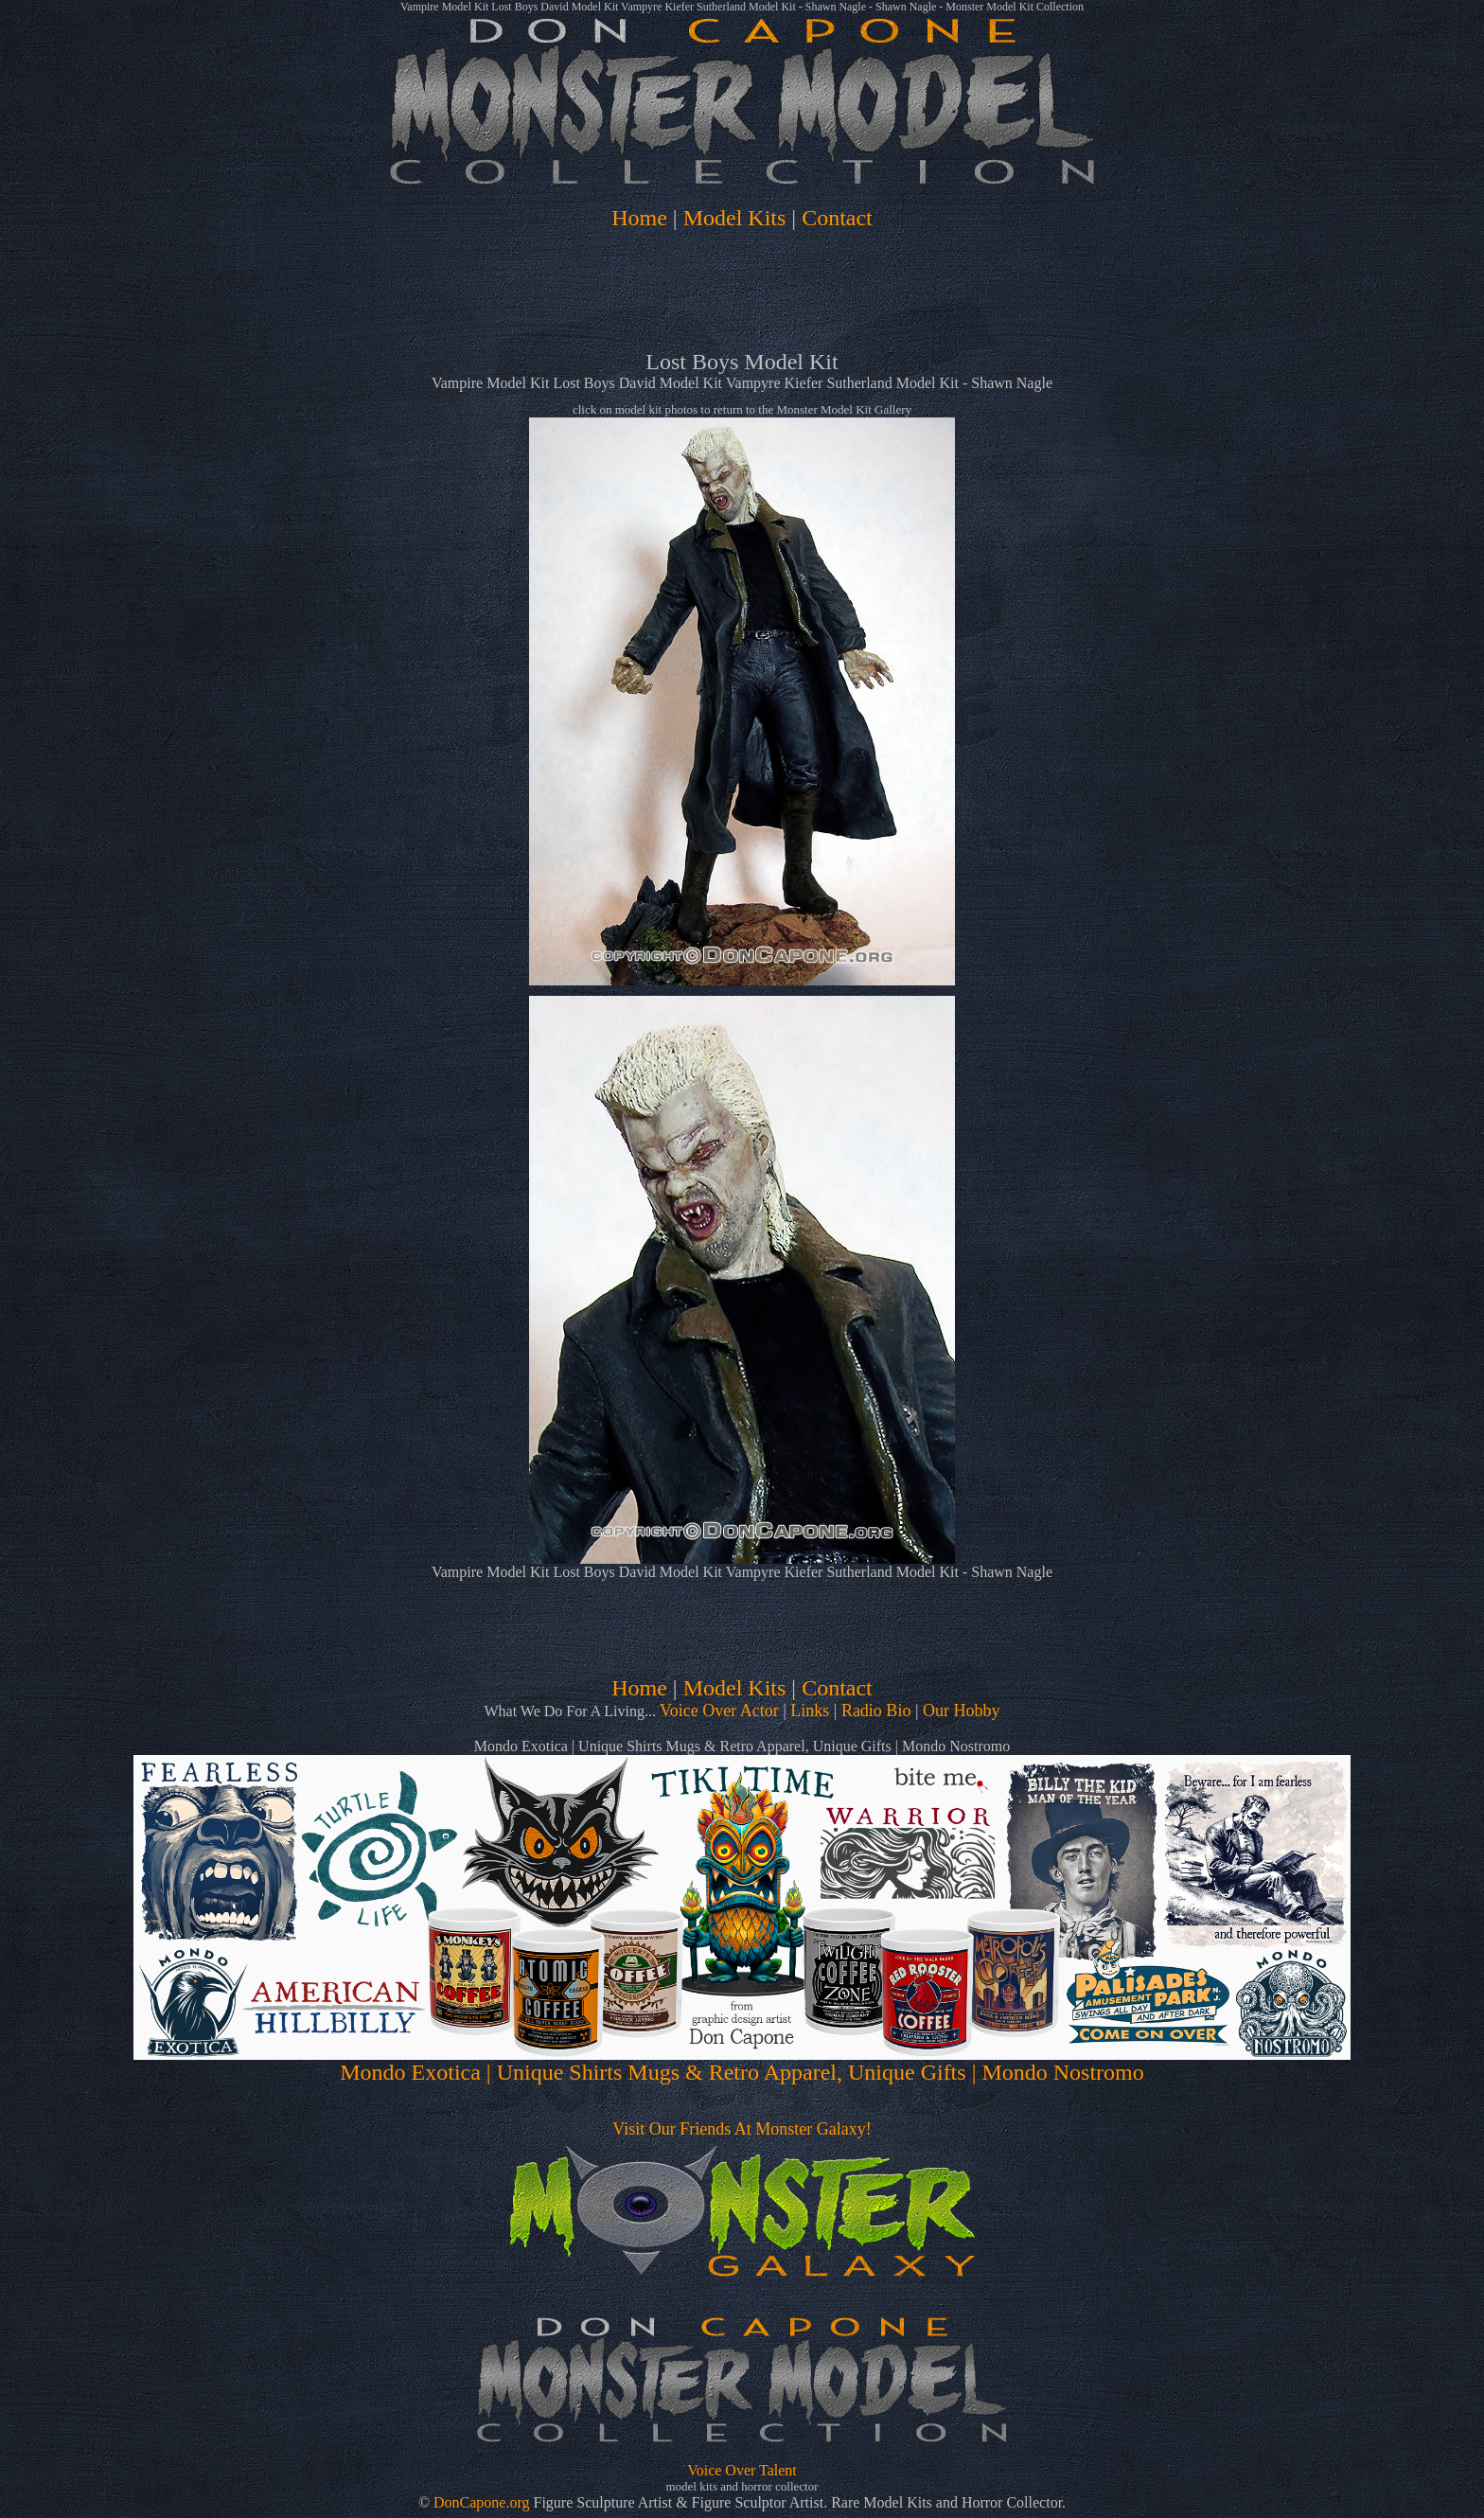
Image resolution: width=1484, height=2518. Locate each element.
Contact (837, 217)
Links (809, 1710)
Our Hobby (961, 1710)
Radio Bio (876, 1710)
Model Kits (734, 217)
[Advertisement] (742, 295)
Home (639, 217)
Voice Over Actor (719, 1710)
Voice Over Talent (742, 2470)
